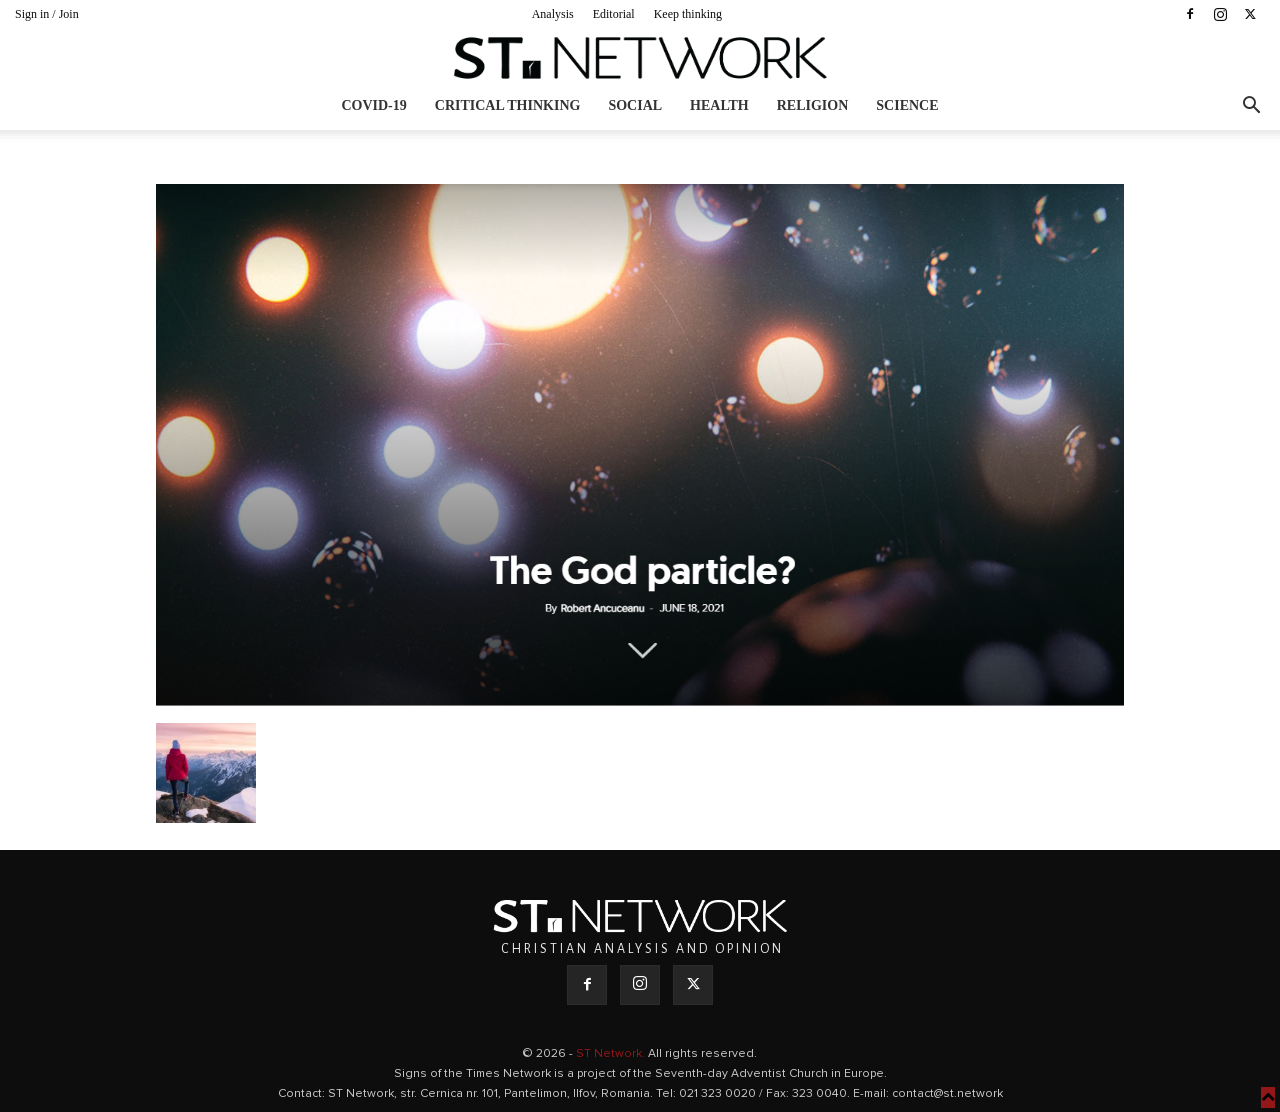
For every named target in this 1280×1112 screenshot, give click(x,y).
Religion (813, 105)
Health (719, 105)
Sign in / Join (47, 14)
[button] (1251, 107)
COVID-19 (373, 105)
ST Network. (612, 1054)
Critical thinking (508, 105)
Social (635, 105)
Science (907, 105)
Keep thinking (688, 14)
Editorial (614, 14)
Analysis (553, 14)
